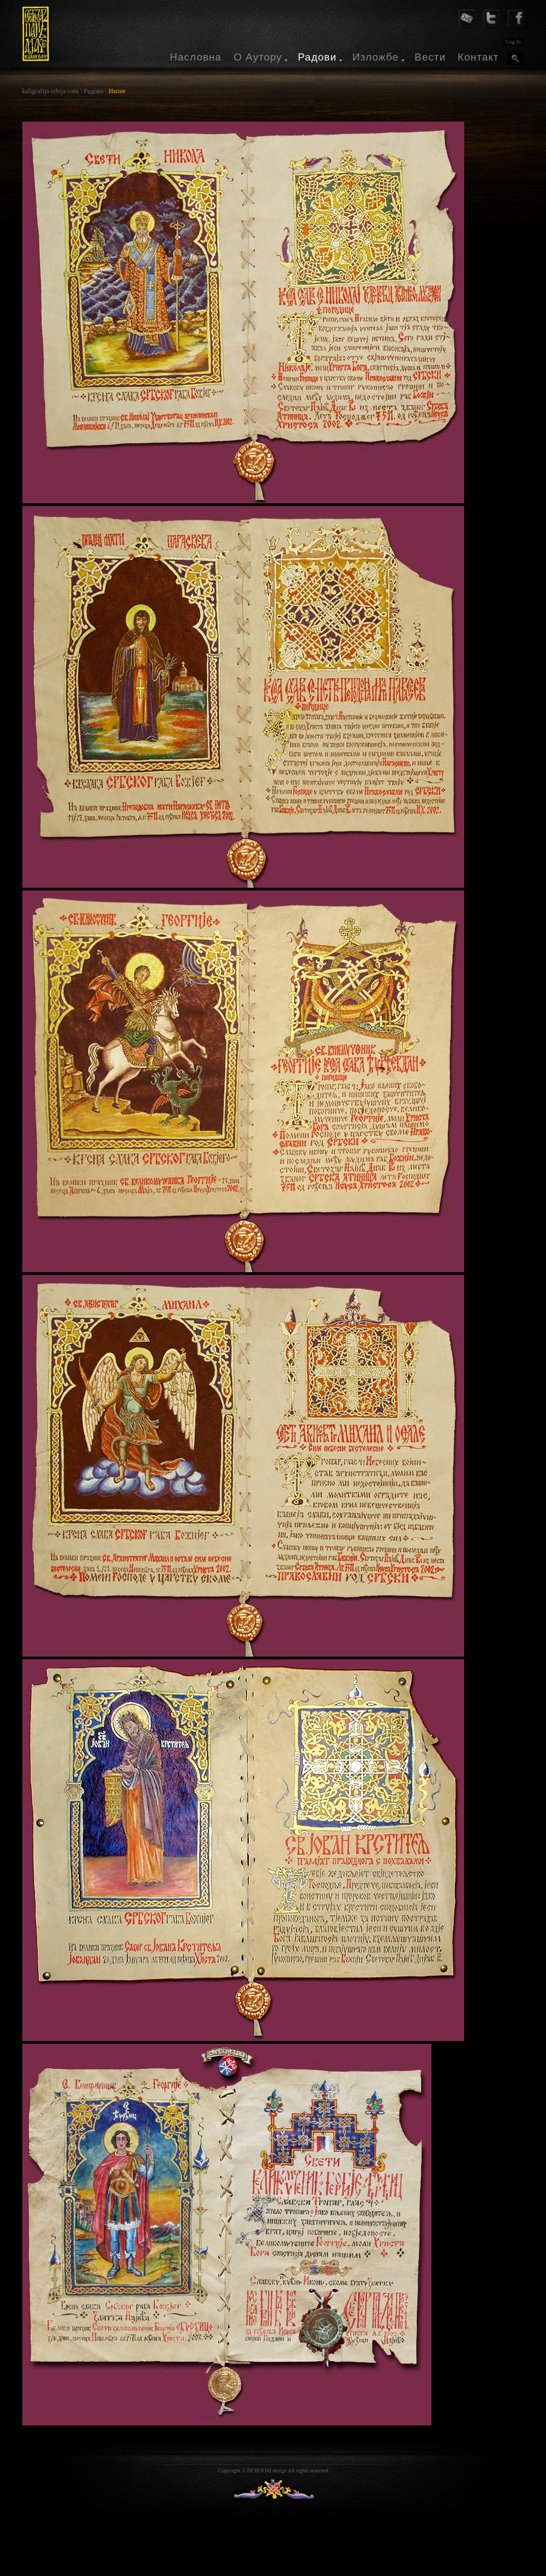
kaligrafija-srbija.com (50, 91)
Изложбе (375, 57)
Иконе (117, 91)
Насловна (195, 57)
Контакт (478, 57)
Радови (317, 57)
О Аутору (257, 57)
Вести (430, 57)
